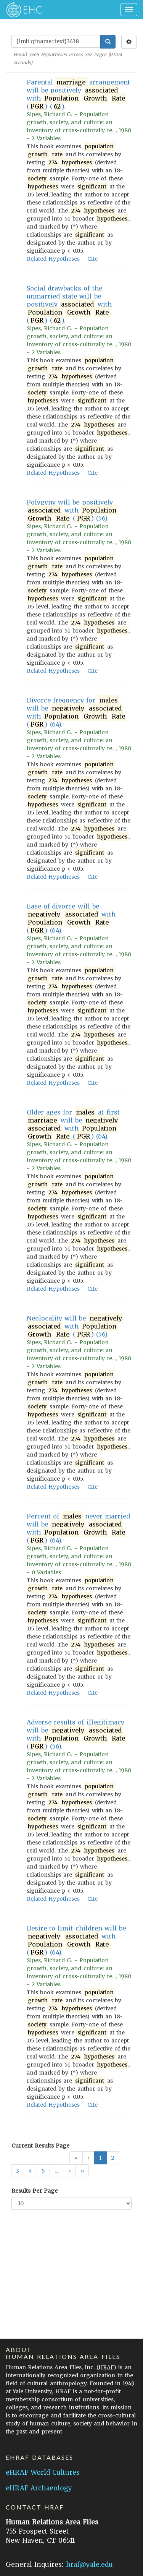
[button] (70, 2170)
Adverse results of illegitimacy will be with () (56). (76, 1734)
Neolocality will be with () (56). (75, 1326)
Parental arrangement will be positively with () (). (78, 94)
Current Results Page (40, 2145)
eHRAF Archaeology (39, 2488)
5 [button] (43, 2170)
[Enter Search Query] (56, 41)
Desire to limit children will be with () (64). (76, 1940)
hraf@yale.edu (89, 2564)
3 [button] (17, 2170)
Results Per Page (34, 2190)
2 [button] (112, 2157)
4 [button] (30, 2170)
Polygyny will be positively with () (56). (72, 510)
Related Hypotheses (53, 258)
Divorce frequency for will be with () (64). (76, 712)
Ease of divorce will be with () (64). (71, 918)
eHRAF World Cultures (43, 2472)
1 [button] (100, 2157)
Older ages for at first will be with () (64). (73, 1124)
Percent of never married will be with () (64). (78, 1528)
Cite (92, 258)
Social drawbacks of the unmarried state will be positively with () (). (69, 304)
